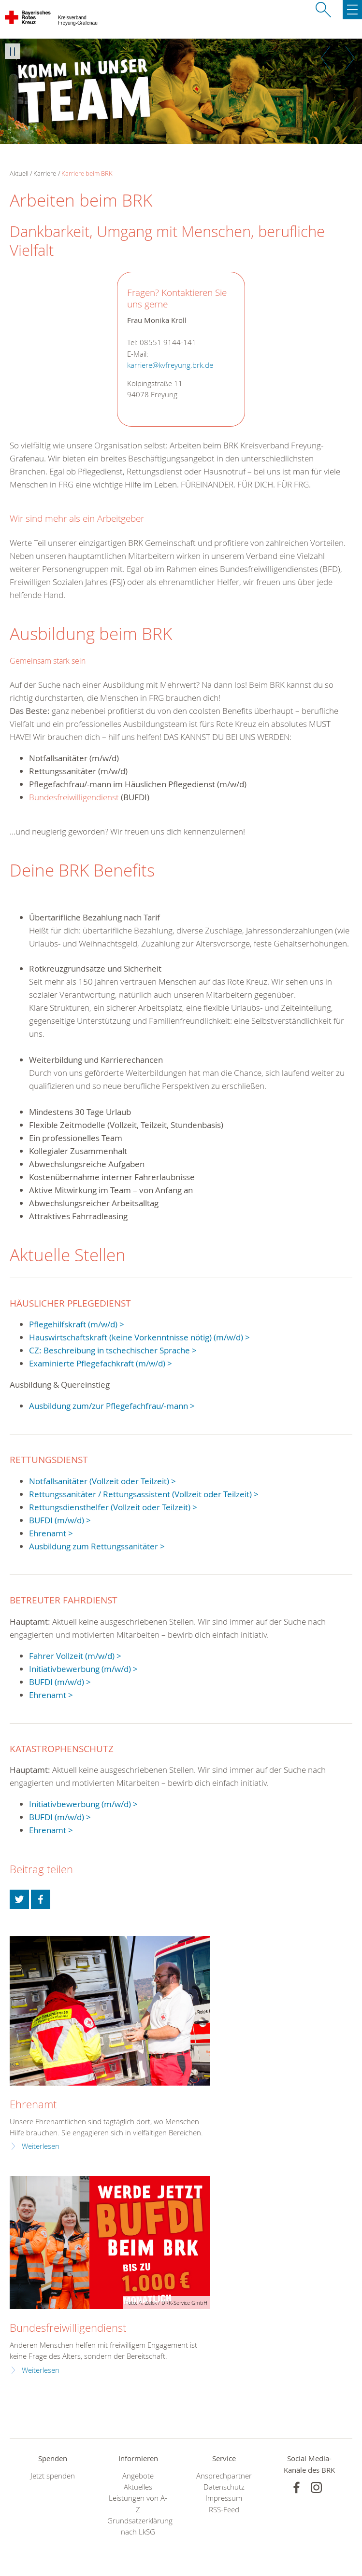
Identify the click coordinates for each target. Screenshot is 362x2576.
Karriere (44, 173)
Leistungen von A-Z (138, 2503)
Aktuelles (138, 2487)
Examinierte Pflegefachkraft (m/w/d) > (100, 1363)
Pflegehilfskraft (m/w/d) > (76, 1324)
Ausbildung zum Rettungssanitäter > (97, 1546)
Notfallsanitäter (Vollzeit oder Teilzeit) (99, 1481)
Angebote (138, 2475)
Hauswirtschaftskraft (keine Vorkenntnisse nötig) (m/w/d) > (139, 1337)
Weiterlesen (40, 2146)
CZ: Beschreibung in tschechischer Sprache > (113, 1350)
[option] (181, 91)
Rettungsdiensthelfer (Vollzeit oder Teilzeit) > (113, 1507)
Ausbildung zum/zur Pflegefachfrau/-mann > (112, 1405)
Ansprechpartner (224, 2475)
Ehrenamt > (51, 1533)
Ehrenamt (33, 2104)
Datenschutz (224, 2487)
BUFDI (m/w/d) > (60, 1520)
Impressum (223, 2498)
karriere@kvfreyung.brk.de (170, 365)
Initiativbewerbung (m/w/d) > (83, 1668)
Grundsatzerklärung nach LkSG (138, 2526)
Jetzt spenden (52, 2475)
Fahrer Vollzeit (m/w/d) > (75, 1655)
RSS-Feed (224, 2509)
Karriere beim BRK (87, 173)
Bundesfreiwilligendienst (75, 797)
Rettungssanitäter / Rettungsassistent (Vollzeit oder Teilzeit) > (144, 1494)
